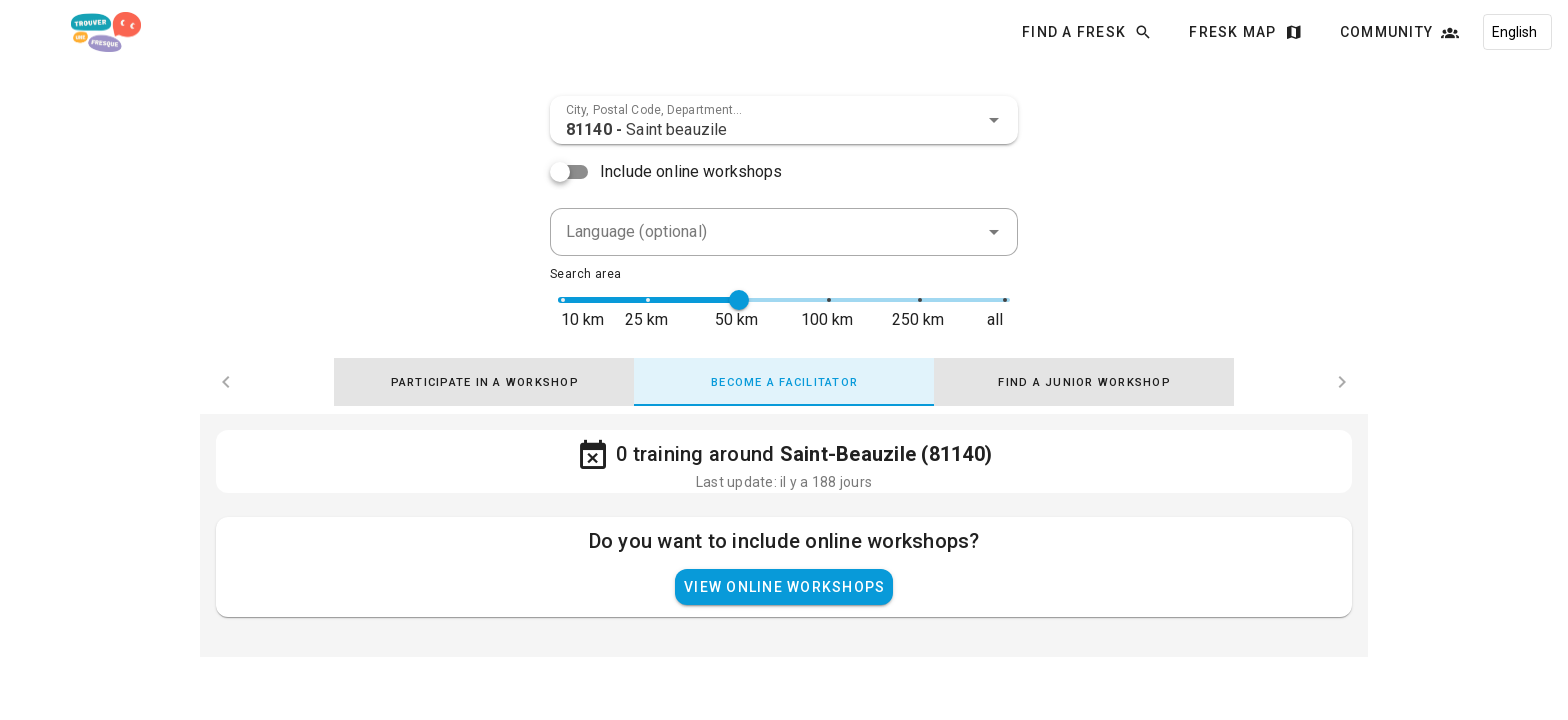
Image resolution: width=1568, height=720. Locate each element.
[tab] (484, 382)
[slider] (739, 300)
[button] (994, 120)
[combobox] (784, 120)
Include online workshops (691, 171)
